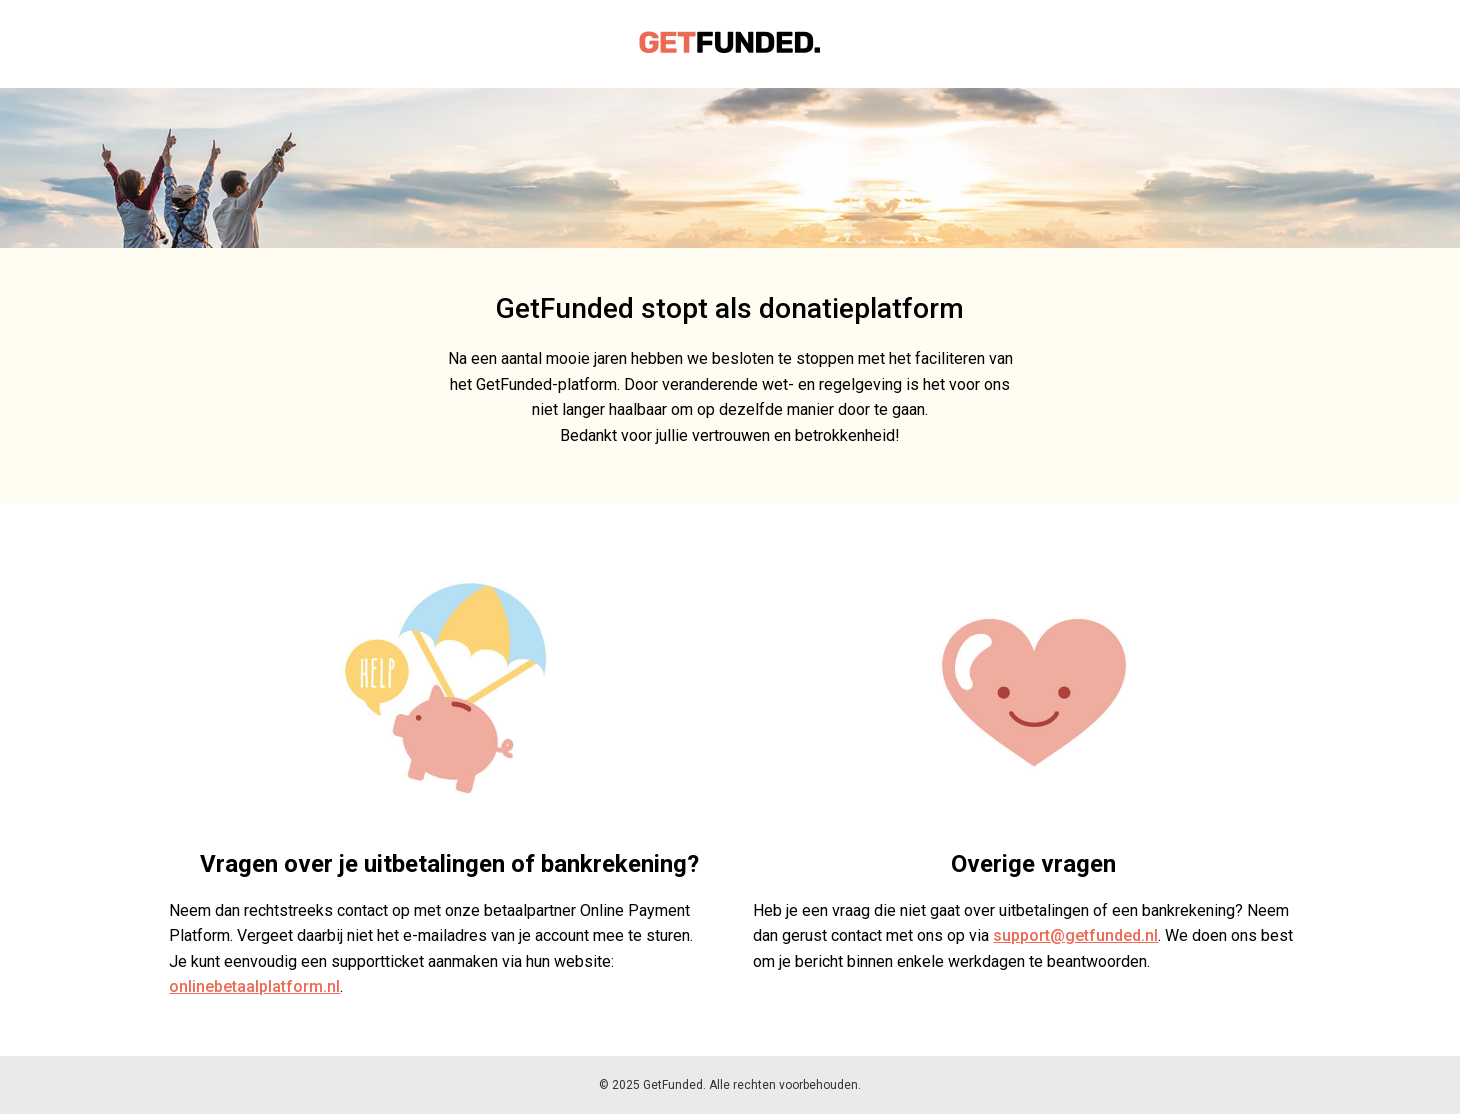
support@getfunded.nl (1075, 935)
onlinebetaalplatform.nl (254, 986)
